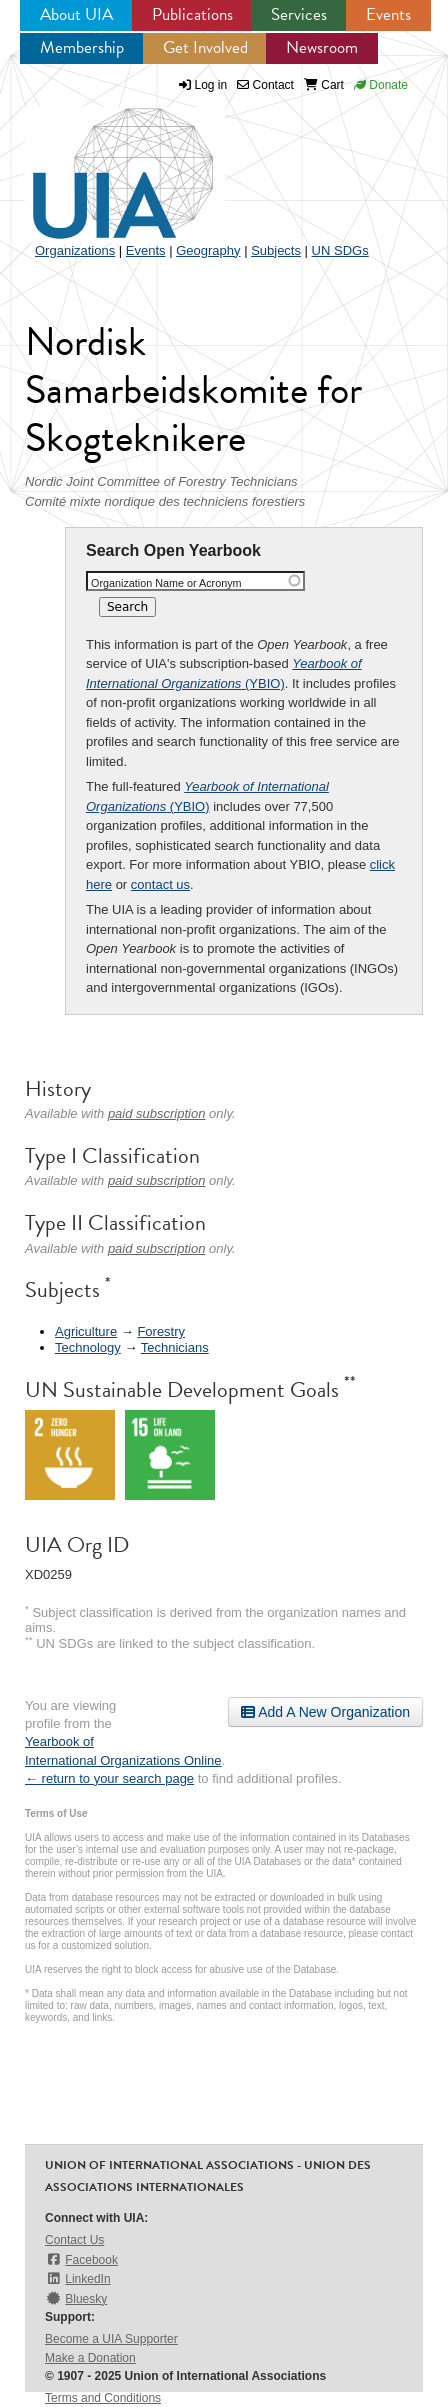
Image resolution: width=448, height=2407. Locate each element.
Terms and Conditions (103, 2398)
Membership (82, 47)
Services (299, 14)
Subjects (276, 250)
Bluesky (76, 2298)
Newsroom (322, 47)
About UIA (76, 14)
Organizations (75, 250)
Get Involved (205, 47)
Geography (208, 250)
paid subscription (157, 1113)
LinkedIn (78, 2278)
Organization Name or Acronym (166, 583)
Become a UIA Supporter (111, 2339)
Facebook (81, 2259)
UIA (100, 162)
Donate (381, 85)
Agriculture (86, 1331)
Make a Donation (90, 2358)
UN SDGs (340, 250)
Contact (265, 85)
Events (388, 14)
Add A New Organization (325, 1712)
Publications (192, 14)
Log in (211, 85)
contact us (160, 884)
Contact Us (74, 2240)
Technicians (175, 1347)
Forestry (161, 1331)
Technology (88, 1347)
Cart (324, 85)
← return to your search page (109, 1778)
